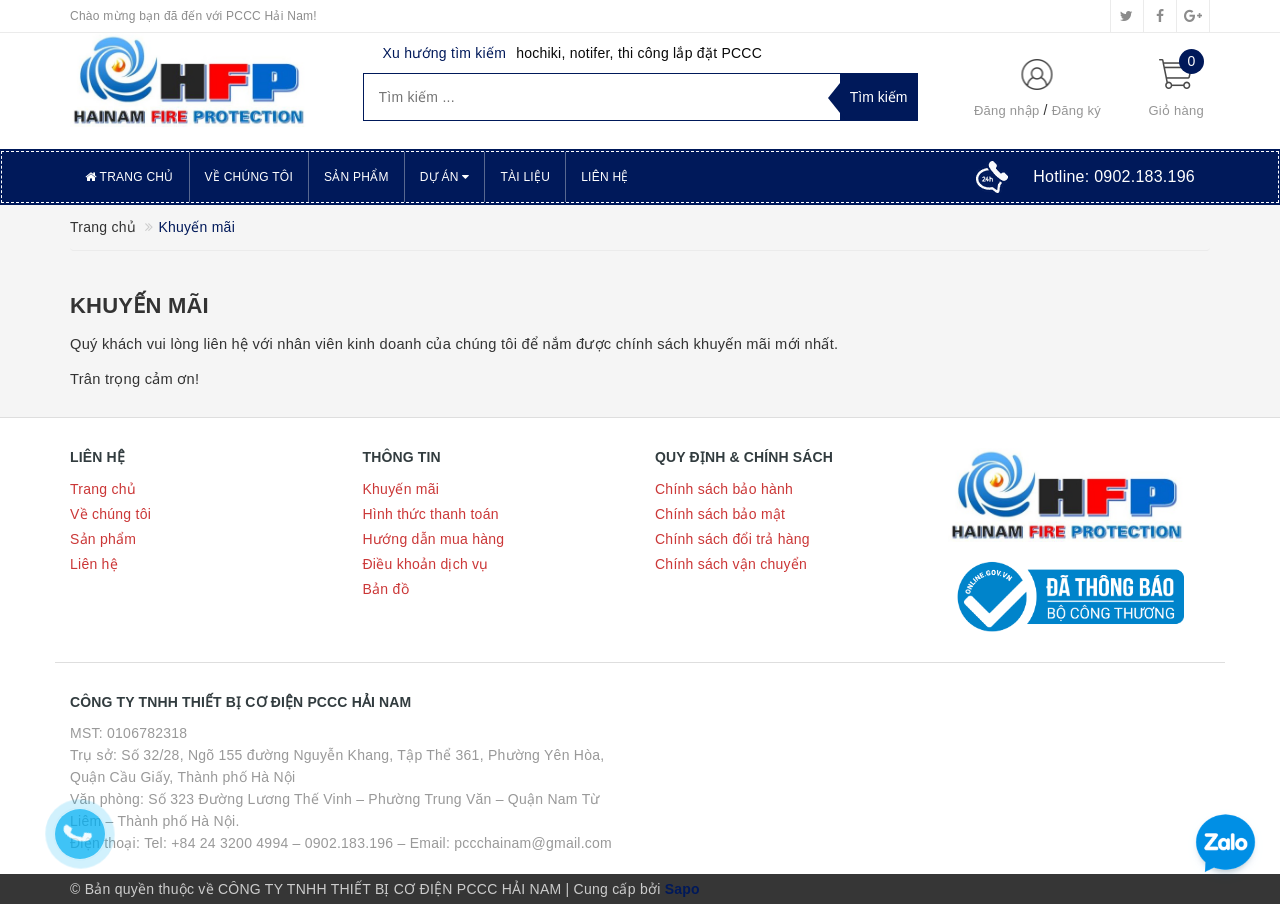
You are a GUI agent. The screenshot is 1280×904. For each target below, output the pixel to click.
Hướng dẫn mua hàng (434, 539)
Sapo (682, 889)
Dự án (445, 177)
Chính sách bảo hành (724, 489)
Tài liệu (525, 177)
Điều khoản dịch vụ (426, 564)
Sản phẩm (356, 177)
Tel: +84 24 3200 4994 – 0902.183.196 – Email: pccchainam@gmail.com (378, 843)
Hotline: (1114, 176)
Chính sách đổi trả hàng (732, 539)
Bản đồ (386, 589)
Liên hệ (604, 177)
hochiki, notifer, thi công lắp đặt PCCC (639, 53)
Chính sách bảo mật (720, 514)
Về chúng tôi (249, 177)
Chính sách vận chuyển (731, 564)
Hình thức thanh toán (431, 514)
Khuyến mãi (139, 305)
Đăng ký (1076, 110)
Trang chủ (129, 177)
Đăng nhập (1007, 110)
